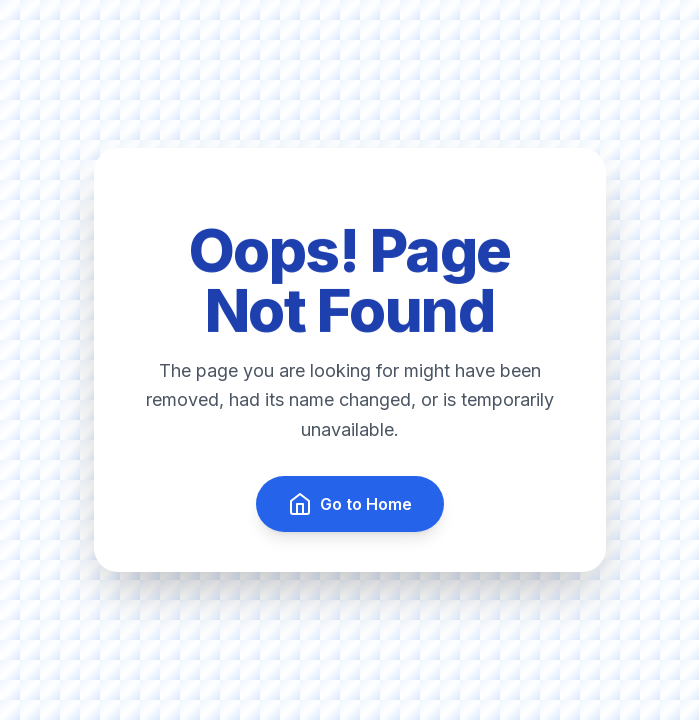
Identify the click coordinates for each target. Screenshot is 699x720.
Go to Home (350, 504)
